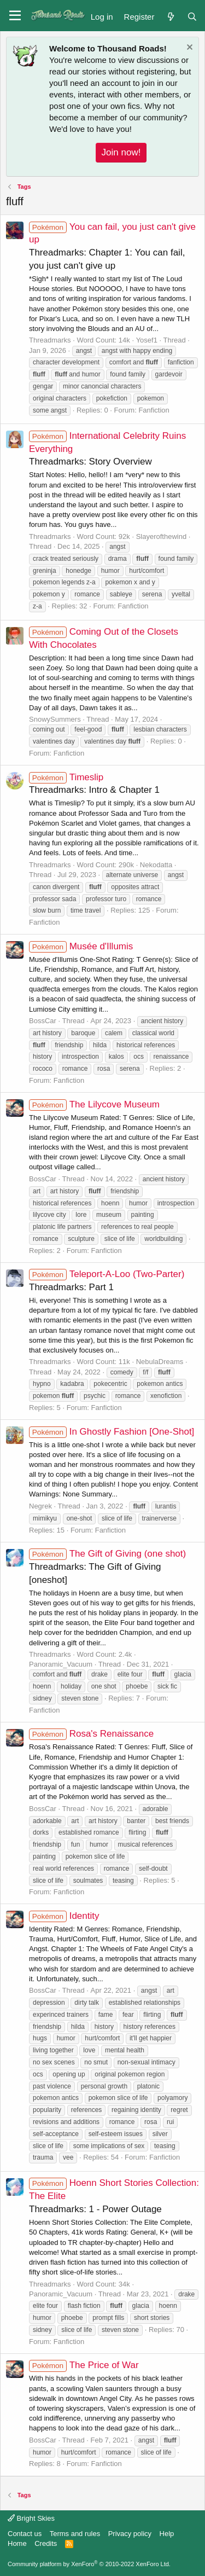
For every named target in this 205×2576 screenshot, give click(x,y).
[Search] (192, 15)
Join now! (121, 152)
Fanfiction (153, 410)
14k (124, 340)
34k (124, 2284)
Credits (45, 2543)
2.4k (125, 1654)
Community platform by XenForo (89, 2564)
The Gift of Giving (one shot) (107, 1553)
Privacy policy (129, 2533)
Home (17, 2543)
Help (167, 2533)
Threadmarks (50, 340)
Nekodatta (156, 865)
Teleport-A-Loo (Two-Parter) (106, 1274)
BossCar (42, 1021)
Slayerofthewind (161, 536)
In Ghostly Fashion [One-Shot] (111, 1431)
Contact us (25, 2533)
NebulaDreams (160, 1361)
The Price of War (84, 2365)
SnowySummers (55, 719)
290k (126, 865)
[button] (15, 16)
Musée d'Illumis (81, 946)
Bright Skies (31, 2518)
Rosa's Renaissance (91, 1733)
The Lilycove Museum (94, 1104)
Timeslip (66, 777)
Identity (64, 1916)
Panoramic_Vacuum (60, 1664)
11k (124, 1361)
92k (124, 536)
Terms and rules (75, 2533)
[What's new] (170, 15)
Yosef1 (146, 340)
